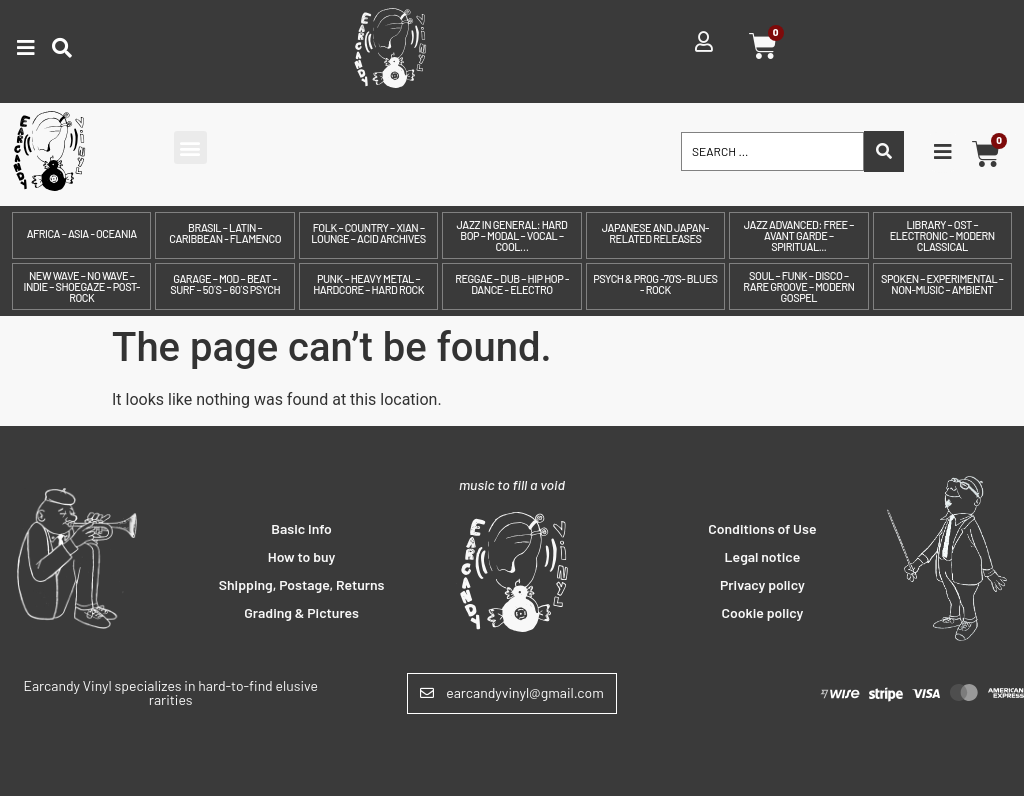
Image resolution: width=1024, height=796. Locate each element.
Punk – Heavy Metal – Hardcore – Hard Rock (368, 284)
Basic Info (301, 528)
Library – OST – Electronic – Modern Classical (942, 235)
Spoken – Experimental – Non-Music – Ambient (942, 284)
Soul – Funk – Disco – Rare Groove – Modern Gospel (798, 286)
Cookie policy (762, 612)
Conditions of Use (762, 528)
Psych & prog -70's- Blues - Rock (655, 284)
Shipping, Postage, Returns (302, 584)
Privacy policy (762, 584)
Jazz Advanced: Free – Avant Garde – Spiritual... (799, 235)
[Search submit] (884, 151)
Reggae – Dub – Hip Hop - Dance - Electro (512, 284)
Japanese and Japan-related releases (655, 233)
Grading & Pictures (301, 612)
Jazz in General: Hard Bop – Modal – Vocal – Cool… (512, 235)
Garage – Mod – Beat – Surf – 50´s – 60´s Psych (225, 284)
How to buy (302, 556)
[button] (190, 147)
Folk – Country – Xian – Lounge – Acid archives (368, 233)
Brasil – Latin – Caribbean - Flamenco (225, 233)
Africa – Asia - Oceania (82, 233)
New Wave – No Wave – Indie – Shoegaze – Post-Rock (82, 286)
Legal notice (763, 556)
